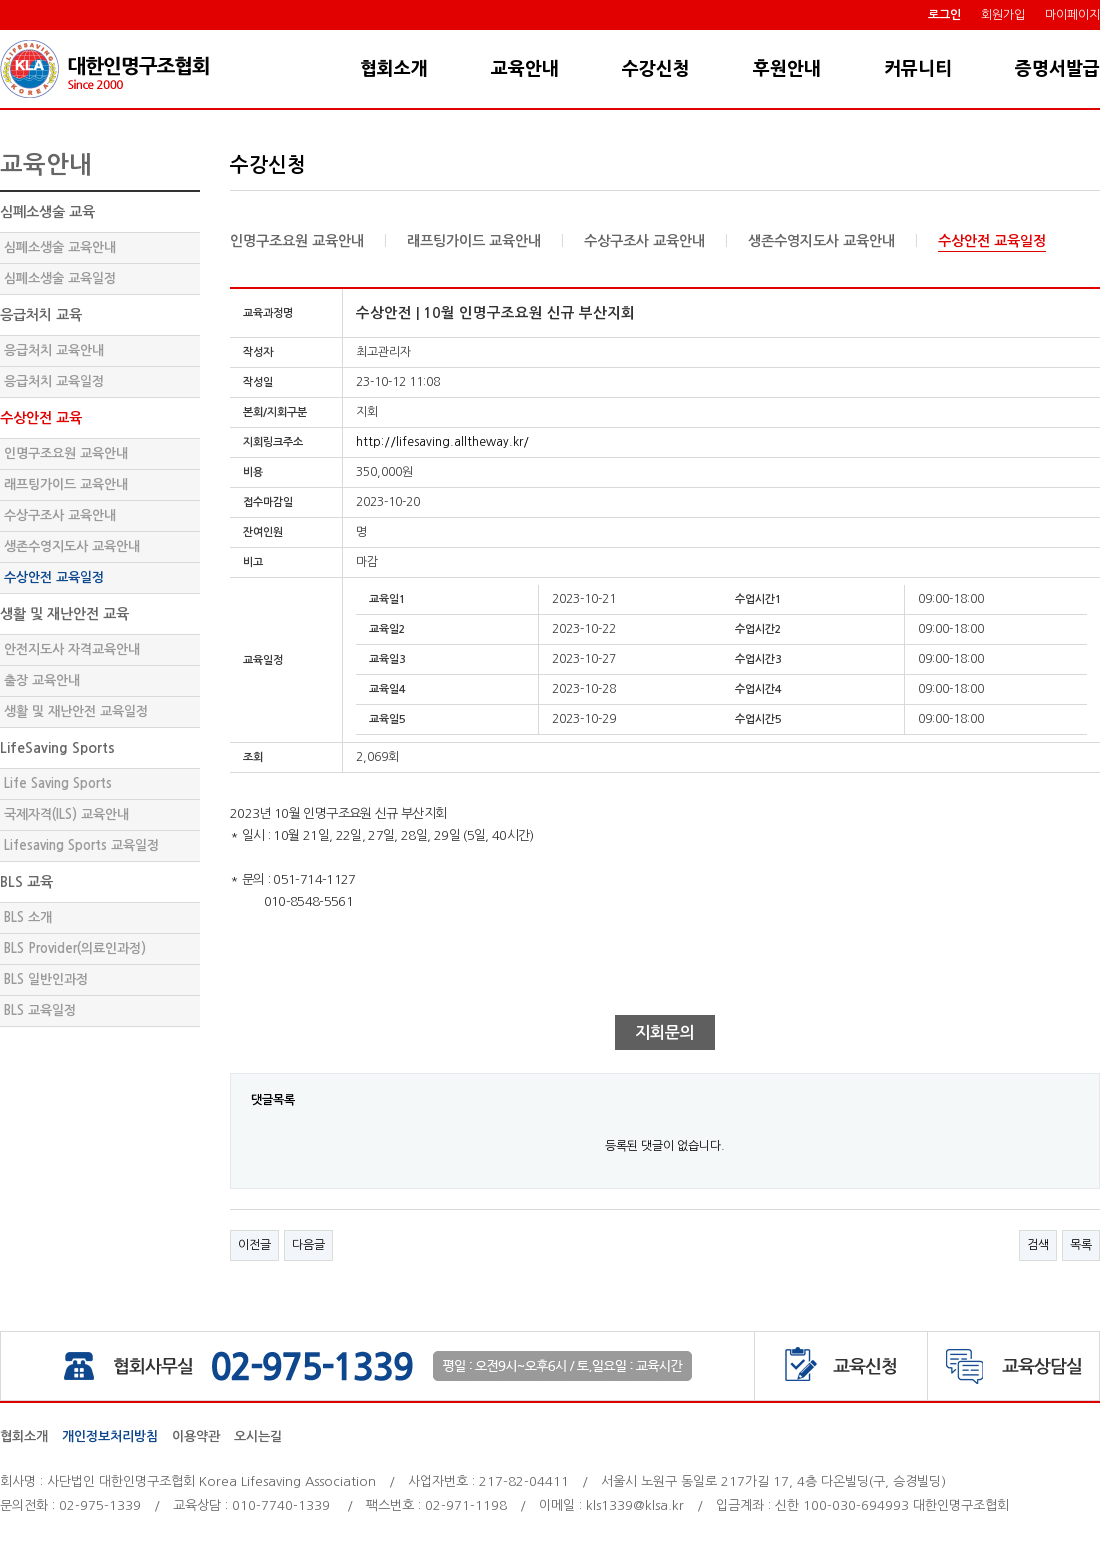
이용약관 (196, 1436)
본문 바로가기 (0, 30)
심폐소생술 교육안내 (60, 247)
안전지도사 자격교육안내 (72, 649)
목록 (1081, 1245)
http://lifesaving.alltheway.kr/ (442, 442)
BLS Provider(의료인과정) (75, 948)
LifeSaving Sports (57, 748)
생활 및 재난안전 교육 (64, 614)
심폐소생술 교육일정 (60, 278)
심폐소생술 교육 (47, 212)
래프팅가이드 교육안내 (66, 484)
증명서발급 (1057, 69)
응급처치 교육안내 (54, 350)
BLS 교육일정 (40, 1010)
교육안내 (525, 69)
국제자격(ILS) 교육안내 (66, 814)
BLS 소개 (28, 917)
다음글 (308, 1245)
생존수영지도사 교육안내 (72, 546)
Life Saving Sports (58, 783)
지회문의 (665, 1032)
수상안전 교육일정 (54, 577)
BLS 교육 (26, 882)
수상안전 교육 (41, 418)
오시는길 (258, 1436)
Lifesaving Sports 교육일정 (81, 845)
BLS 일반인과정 (46, 979)
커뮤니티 (918, 69)
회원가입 (1003, 15)
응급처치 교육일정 (54, 381)
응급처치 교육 (41, 315)
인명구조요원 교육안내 (66, 453)
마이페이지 (1072, 15)
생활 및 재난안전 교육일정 (76, 711)
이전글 (254, 1245)
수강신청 (656, 69)
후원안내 (787, 69)
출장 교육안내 (42, 680)
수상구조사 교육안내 (60, 515)
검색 (1038, 1245)
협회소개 (394, 69)
